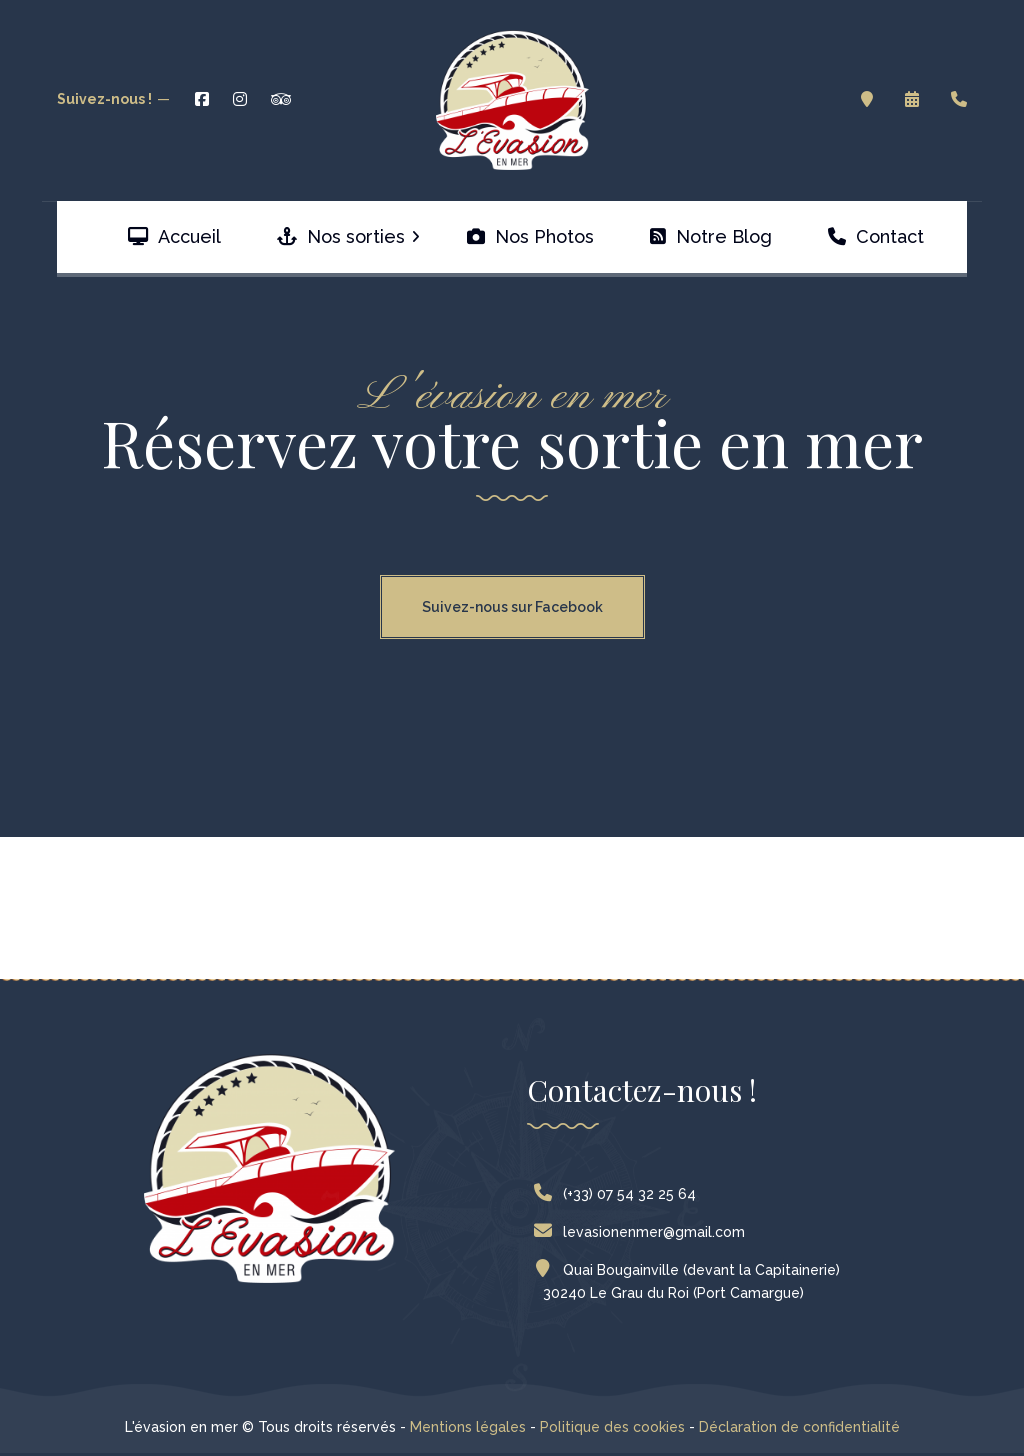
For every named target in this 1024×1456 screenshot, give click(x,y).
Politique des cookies (612, 1427)
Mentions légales (468, 1427)
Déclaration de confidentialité (799, 1427)
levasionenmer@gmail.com (644, 1232)
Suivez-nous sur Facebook (512, 607)
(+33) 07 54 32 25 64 (619, 1194)
